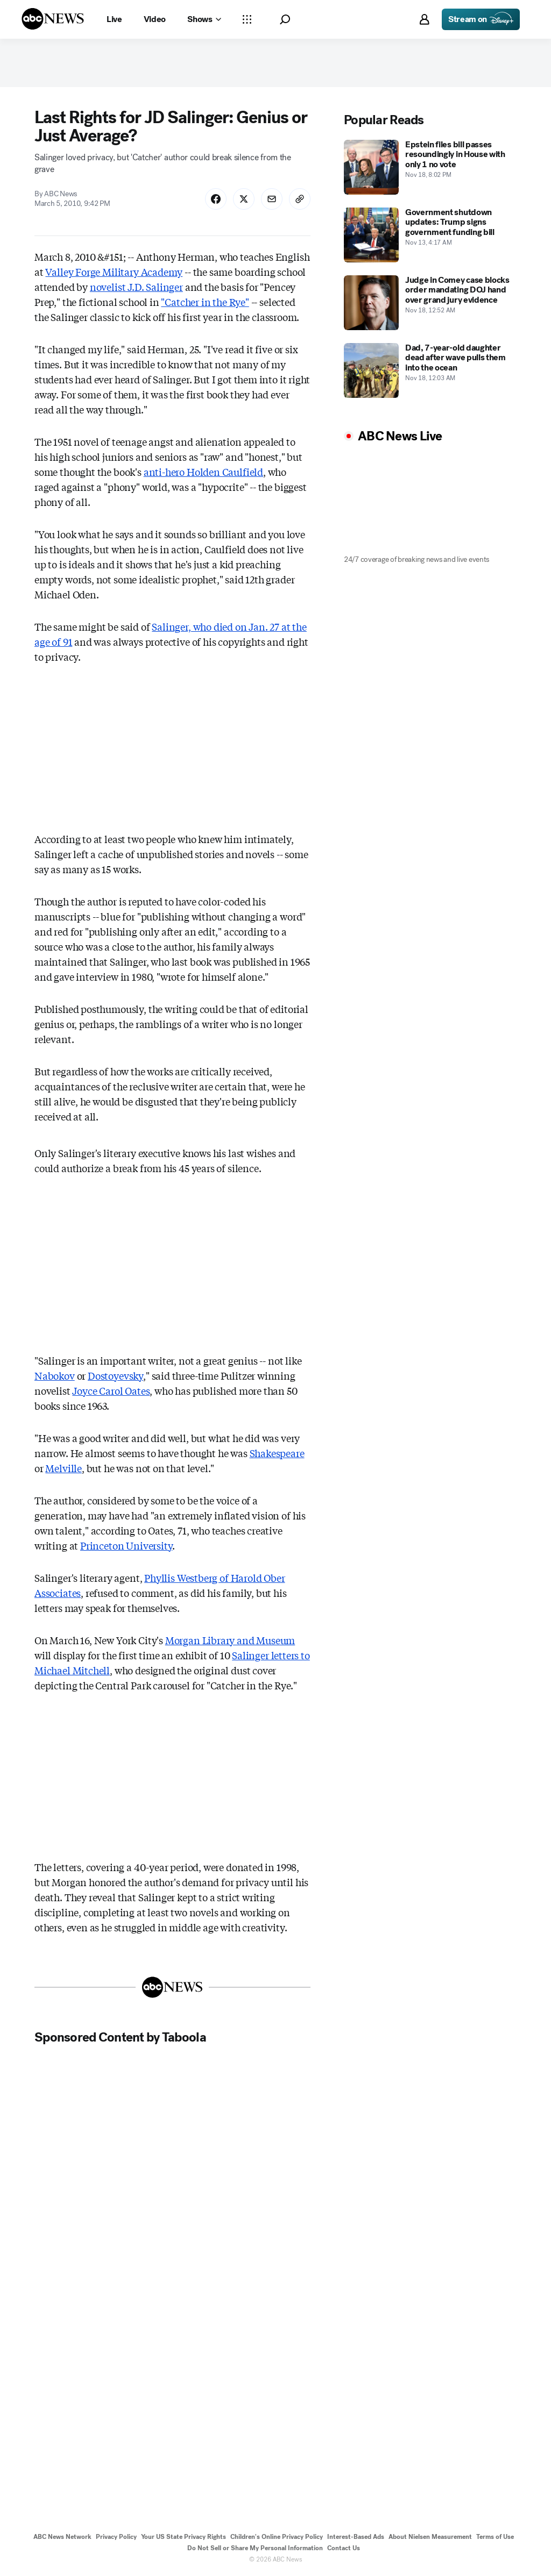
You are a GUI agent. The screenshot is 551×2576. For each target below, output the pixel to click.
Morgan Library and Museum (230, 1640)
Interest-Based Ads (355, 2536)
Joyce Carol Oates (111, 1390)
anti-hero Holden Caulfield (203, 472)
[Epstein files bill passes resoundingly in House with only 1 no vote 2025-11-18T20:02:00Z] (430, 167)
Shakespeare (277, 1453)
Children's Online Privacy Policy (276, 2536)
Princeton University (126, 1545)
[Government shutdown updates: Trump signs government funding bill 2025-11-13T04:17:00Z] (430, 235)
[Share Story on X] (244, 199)
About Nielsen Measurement (430, 2536)
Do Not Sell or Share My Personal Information (255, 2548)
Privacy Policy (116, 2536)
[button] (285, 20)
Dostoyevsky (115, 1375)
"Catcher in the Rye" (205, 302)
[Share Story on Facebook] (216, 199)
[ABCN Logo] (53, 18)
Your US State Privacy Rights (183, 2536)
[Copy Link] (299, 199)
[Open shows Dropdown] (204, 19)
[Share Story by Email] (271, 199)
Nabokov (54, 1375)
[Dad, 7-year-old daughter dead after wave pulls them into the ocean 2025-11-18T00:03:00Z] (430, 370)
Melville (63, 1468)
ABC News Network (62, 2536)
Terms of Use (495, 2536)
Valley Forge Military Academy (113, 272)
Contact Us (343, 2548)
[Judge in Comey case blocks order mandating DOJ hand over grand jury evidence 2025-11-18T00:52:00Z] (430, 302)
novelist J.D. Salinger (136, 287)
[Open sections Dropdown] (247, 19)
